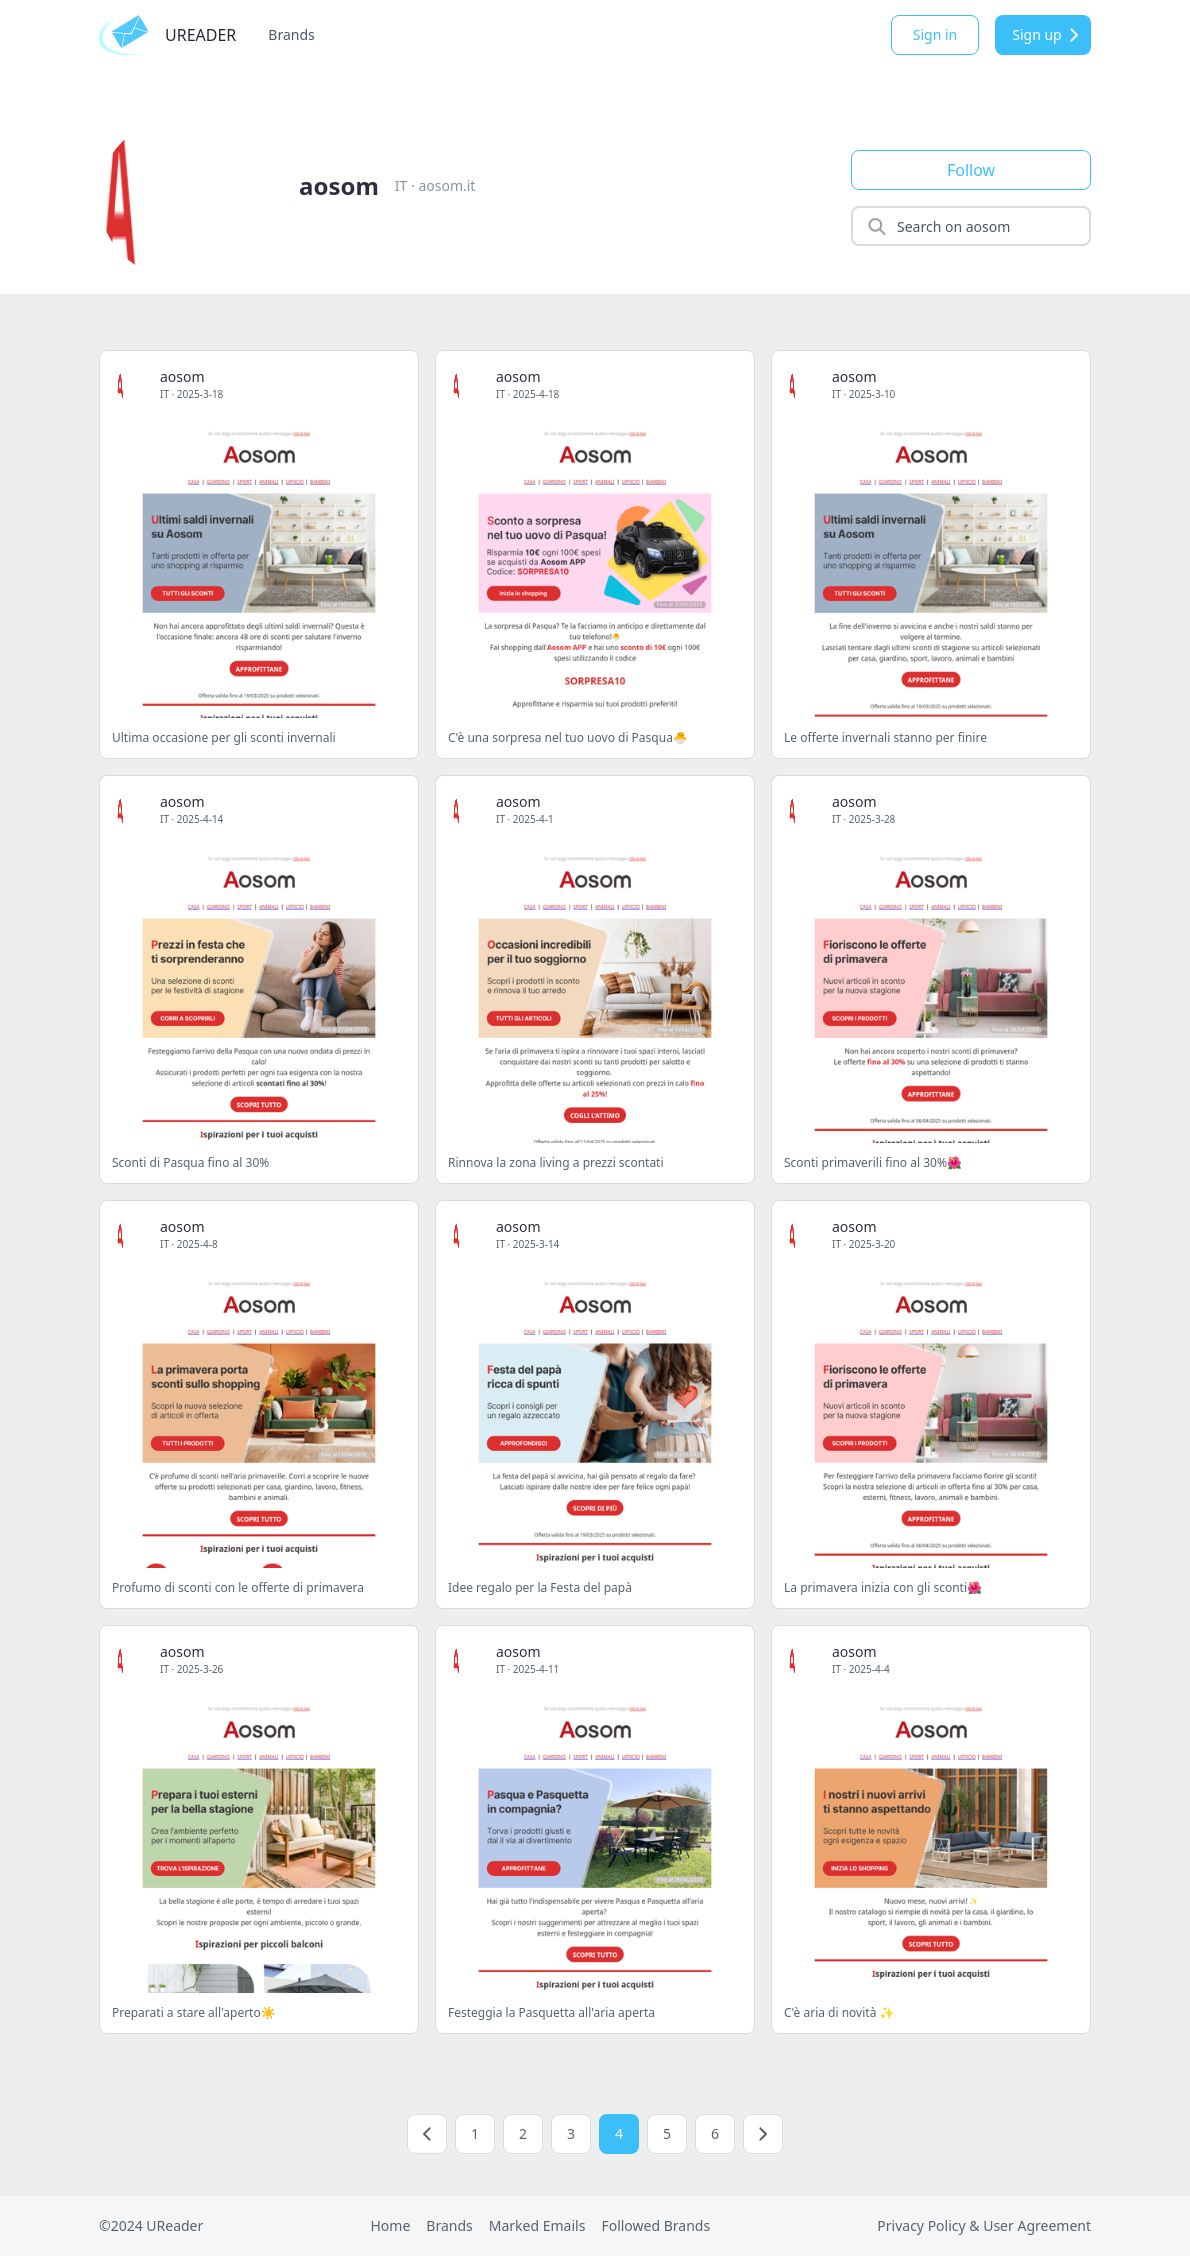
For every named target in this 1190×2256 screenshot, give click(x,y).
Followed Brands (655, 2225)
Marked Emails (537, 2225)
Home (390, 2225)
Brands (291, 34)
